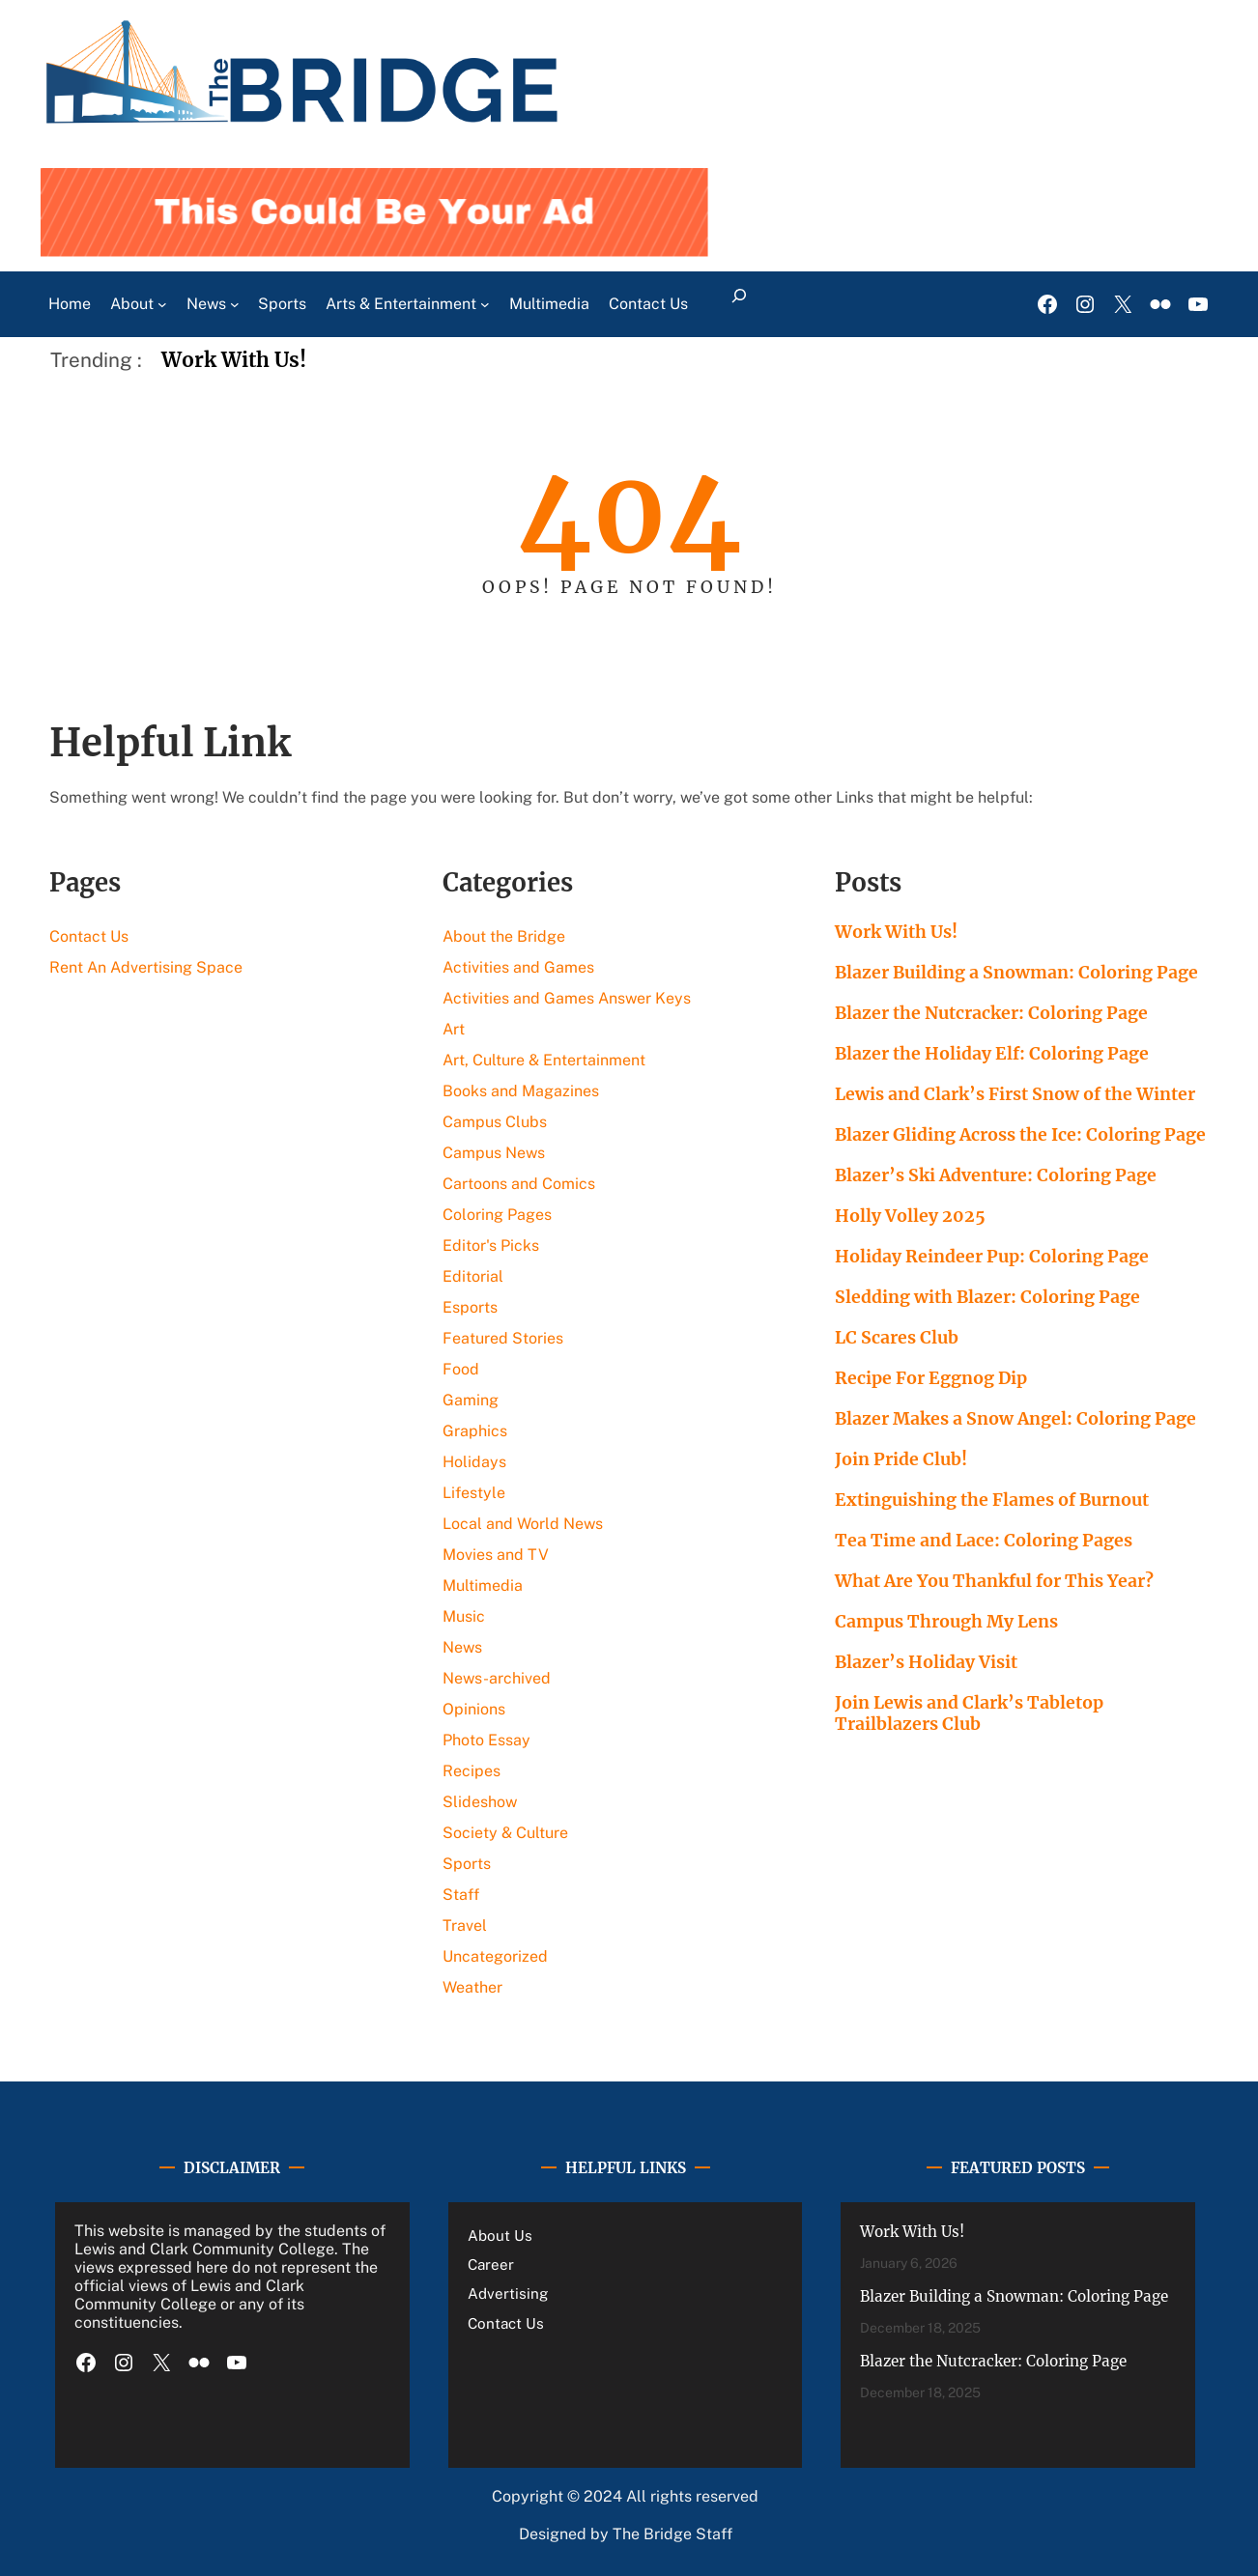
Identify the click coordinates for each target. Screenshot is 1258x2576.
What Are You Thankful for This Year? (994, 1581)
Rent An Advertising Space (146, 967)
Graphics (475, 1431)
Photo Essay (486, 1740)
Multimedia (483, 1585)
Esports (470, 1307)
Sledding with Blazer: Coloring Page (987, 1297)
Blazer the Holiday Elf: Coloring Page (992, 1053)
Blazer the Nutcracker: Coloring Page (991, 1013)
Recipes (471, 1771)
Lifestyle (474, 1493)
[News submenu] (235, 304)
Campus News (494, 1153)
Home (69, 304)
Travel (465, 1925)
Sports (467, 1863)
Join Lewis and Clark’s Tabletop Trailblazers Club (969, 1713)
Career (491, 2264)
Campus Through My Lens (946, 1621)
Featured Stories (503, 1338)
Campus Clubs (495, 1122)
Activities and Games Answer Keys (567, 998)
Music (464, 1616)
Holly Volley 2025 (910, 1216)
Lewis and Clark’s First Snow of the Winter (1015, 1094)
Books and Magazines (521, 1091)
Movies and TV (496, 1554)
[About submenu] (162, 304)
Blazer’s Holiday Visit (926, 1662)
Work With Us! (233, 360)
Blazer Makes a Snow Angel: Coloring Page (1015, 1419)
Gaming (471, 1400)
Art (454, 1029)
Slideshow (480, 1802)
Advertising (508, 2293)
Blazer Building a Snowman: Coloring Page (1016, 972)
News (462, 1647)
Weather (472, 1987)
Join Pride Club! (901, 1459)
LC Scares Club (896, 1337)
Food (461, 1369)
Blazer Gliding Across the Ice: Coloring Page (1020, 1135)
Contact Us (89, 936)
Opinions (474, 1709)
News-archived (497, 1678)
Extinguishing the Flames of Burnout (994, 1500)
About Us (500, 2235)
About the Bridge (504, 936)
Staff (461, 1894)
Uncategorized (495, 1956)
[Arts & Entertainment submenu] (485, 304)
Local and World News (523, 1523)
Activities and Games (518, 967)
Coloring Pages (497, 1214)
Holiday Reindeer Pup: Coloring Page (992, 1256)
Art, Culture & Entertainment (544, 1060)
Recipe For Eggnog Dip (931, 1378)
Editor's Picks (491, 1245)
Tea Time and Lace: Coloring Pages (983, 1540)
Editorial (473, 1276)
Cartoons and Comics (519, 1184)
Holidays (474, 1462)
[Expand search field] (738, 304)
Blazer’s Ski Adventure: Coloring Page (996, 1175)
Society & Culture (505, 1833)
